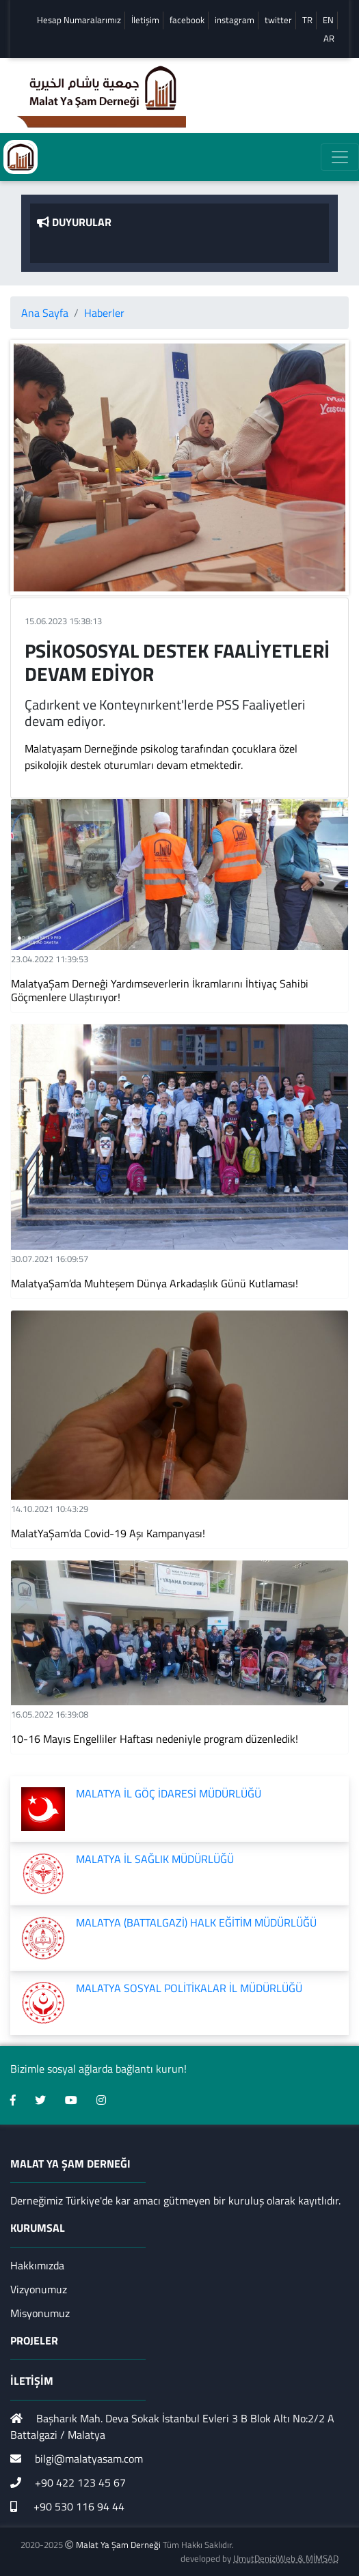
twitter (278, 20)
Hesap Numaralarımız (79, 20)
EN (328, 20)
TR (307, 20)
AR (328, 38)
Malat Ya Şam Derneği (118, 2544)
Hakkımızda (37, 2265)
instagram (234, 20)
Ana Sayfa (44, 313)
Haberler (104, 313)
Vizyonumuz (38, 2289)
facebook (187, 20)
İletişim (145, 20)
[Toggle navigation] (340, 157)
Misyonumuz (40, 2313)
